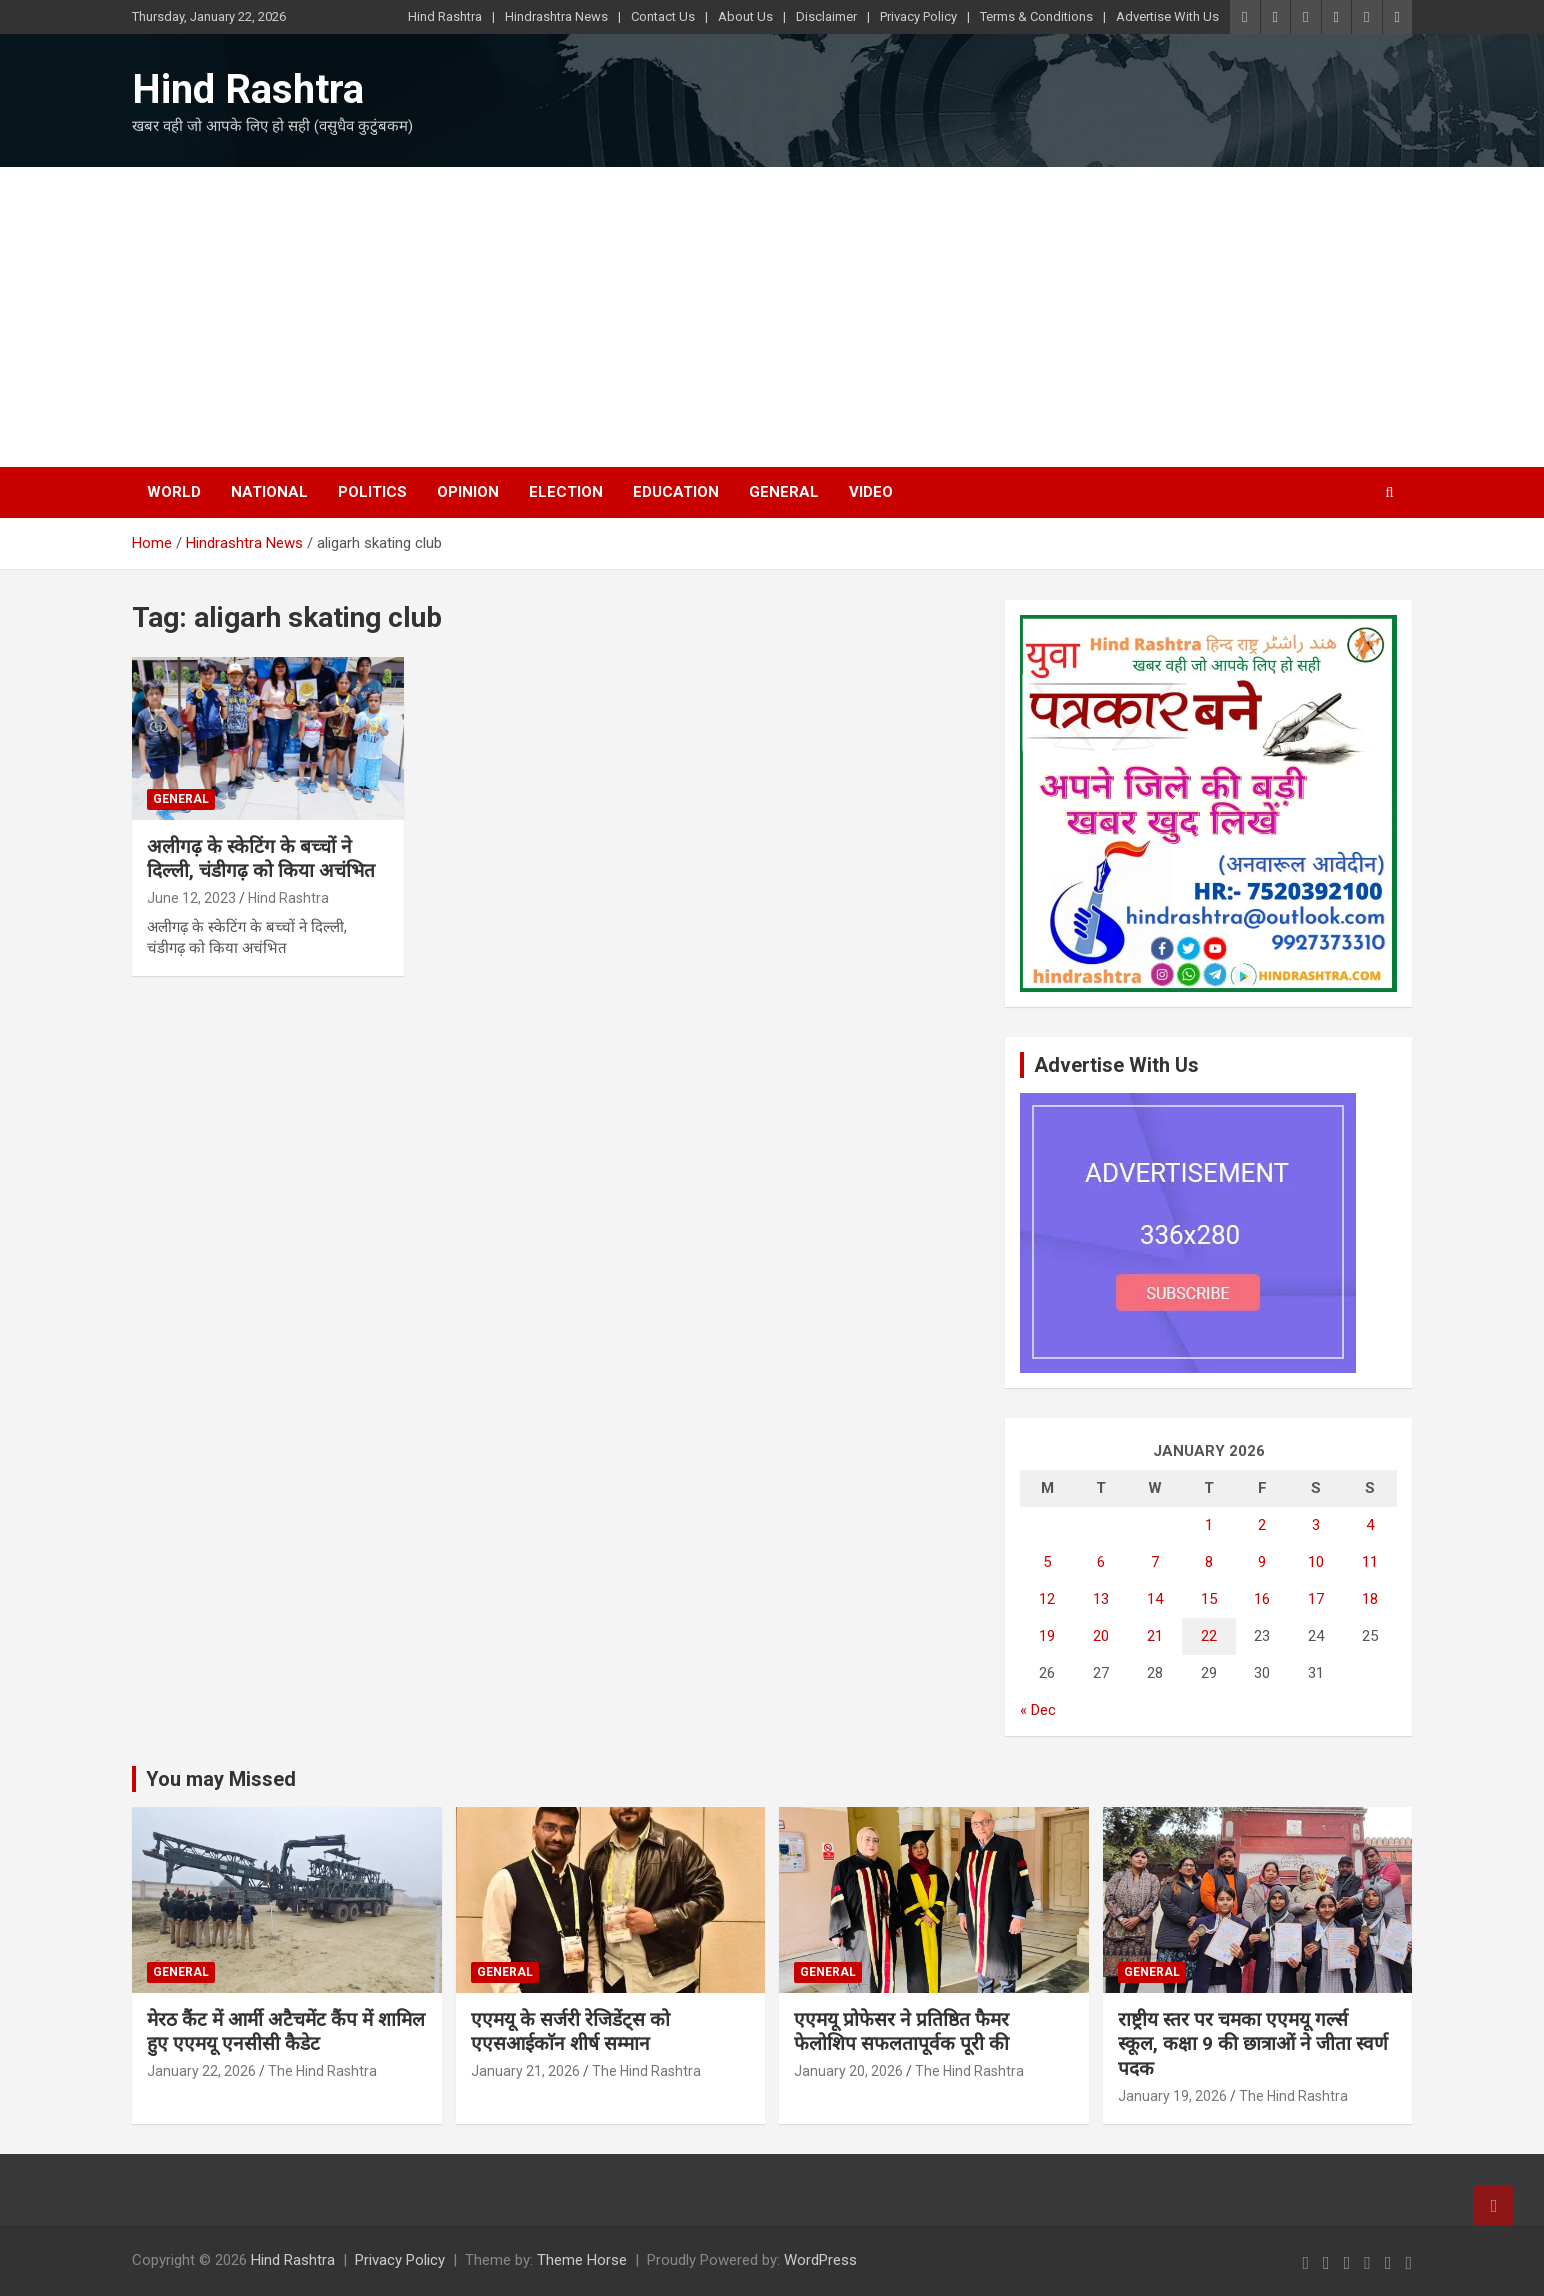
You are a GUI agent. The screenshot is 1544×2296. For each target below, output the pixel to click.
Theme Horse (582, 2260)
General (784, 492)
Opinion (468, 492)
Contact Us (663, 16)
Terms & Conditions (1036, 16)
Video (871, 492)
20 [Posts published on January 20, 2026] (1101, 1636)
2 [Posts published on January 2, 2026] (1262, 1525)
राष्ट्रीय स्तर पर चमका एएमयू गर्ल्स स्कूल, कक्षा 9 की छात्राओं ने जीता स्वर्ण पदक (1253, 2044)
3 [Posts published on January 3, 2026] (1316, 1525)
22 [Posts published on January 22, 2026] (1209, 1636)
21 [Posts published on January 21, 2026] (1155, 1636)
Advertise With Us (1167, 16)
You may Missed (221, 1779)
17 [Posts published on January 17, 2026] (1316, 1599)
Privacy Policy (918, 16)
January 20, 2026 (848, 2071)
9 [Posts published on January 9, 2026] (1262, 1562)
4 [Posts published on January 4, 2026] (1370, 1525)
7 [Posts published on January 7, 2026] (1155, 1562)
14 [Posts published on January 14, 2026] (1155, 1599)
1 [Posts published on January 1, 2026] (1209, 1525)
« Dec (1038, 1710)
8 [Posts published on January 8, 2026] (1209, 1562)
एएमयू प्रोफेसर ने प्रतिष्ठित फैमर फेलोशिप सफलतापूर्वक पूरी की (901, 2032)
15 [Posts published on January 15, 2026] (1209, 1599)
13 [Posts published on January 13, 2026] (1101, 1599)
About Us (745, 16)
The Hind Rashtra (322, 2071)
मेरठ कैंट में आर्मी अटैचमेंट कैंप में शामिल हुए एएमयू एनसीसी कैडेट (286, 2032)
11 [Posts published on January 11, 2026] (1370, 1562)
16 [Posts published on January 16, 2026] (1262, 1599)
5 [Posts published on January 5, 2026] (1047, 1562)
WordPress (820, 2260)
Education (676, 492)
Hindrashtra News (556, 16)
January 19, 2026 (1172, 2096)
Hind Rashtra (445, 16)
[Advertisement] (772, 317)
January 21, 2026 (525, 2071)
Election (566, 492)
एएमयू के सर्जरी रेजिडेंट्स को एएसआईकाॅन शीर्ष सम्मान (570, 2032)
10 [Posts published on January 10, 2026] (1316, 1562)
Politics (372, 492)
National (269, 492)
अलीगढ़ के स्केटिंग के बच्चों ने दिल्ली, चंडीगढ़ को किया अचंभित (261, 859)
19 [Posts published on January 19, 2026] (1047, 1636)
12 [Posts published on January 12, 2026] (1047, 1599)
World (174, 492)
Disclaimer (826, 16)
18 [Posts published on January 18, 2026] (1370, 1599)
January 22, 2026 (201, 2071)
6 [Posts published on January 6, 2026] (1101, 1562)
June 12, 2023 (191, 898)
